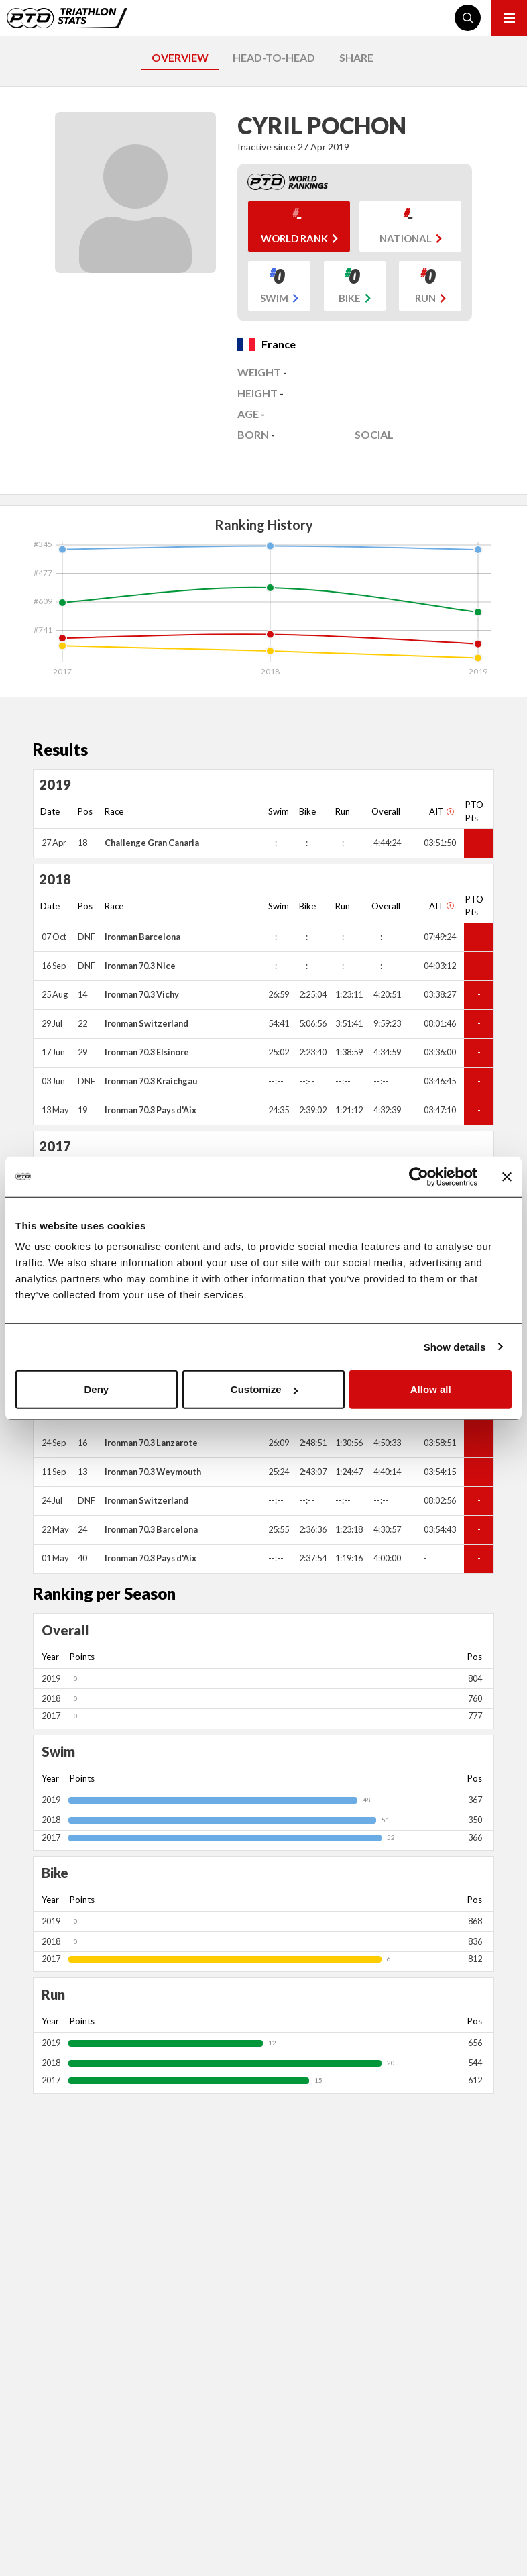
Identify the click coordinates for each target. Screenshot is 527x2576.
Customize (264, 1389)
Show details (455, 1346)
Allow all (430, 1389)
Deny (96, 1389)
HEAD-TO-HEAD (274, 57)
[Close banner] (507, 1176)
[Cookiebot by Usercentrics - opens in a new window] (418, 1176)
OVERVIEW (180, 57)
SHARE (356, 57)
